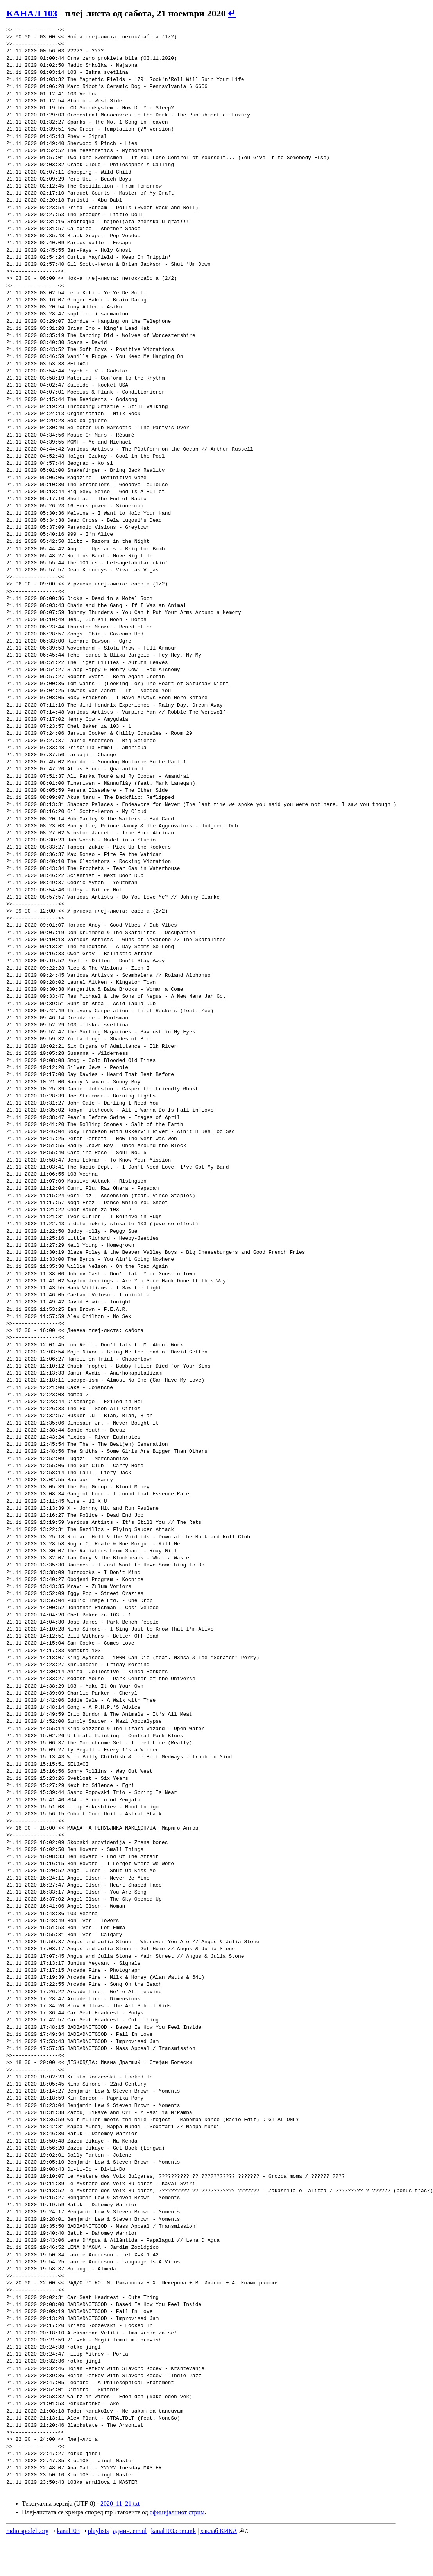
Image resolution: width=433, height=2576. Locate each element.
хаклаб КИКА (218, 2531)
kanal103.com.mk (173, 2531)
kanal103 (68, 2531)
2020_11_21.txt (120, 2503)
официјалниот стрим (177, 2512)
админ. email (130, 2531)
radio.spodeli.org (27, 2531)
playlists (98, 2531)
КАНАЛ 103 (31, 13)
